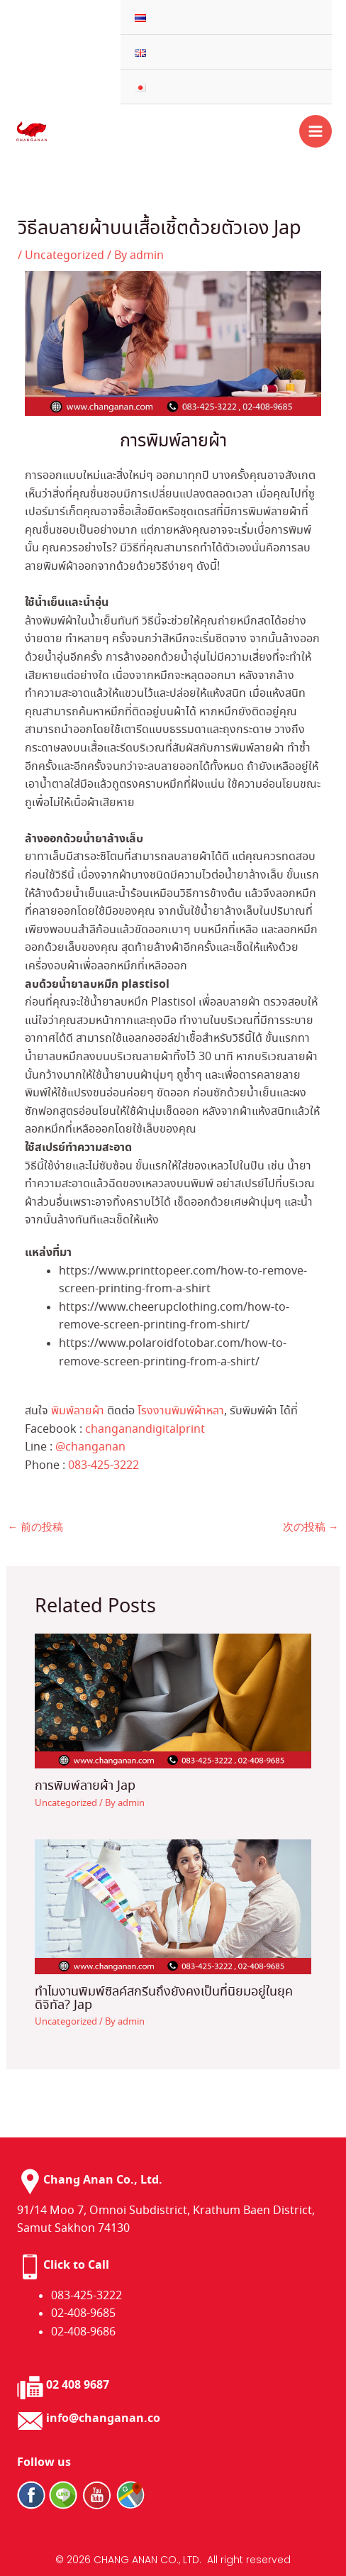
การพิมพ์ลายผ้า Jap (85, 1786)
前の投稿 (36, 1528)
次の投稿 (311, 1528)
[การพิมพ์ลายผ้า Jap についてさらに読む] (173, 1699)
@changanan (90, 1447)
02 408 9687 (77, 2385)
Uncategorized (64, 256)
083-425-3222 (103, 1466)
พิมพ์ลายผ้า (77, 1411)
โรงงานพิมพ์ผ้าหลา (181, 1411)
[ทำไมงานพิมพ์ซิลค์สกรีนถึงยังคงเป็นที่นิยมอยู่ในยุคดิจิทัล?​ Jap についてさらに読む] (173, 1905)
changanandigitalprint (145, 1429)
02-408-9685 (83, 2314)
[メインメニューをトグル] (315, 131)
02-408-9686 (83, 2332)
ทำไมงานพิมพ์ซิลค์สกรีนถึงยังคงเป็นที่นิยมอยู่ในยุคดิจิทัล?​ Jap (164, 1998)
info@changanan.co (103, 2419)
